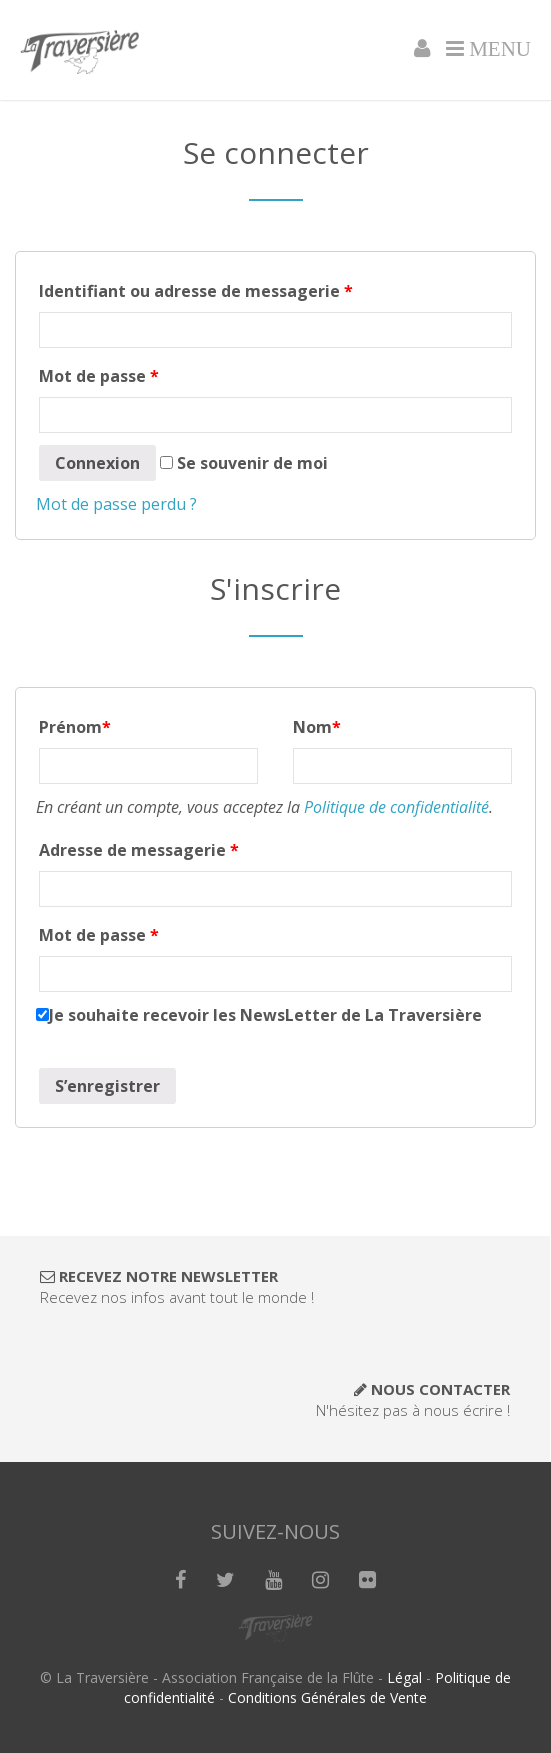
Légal (404, 1677)
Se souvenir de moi (244, 463)
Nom (317, 727)
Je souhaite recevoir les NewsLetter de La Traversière (259, 1015)
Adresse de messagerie (139, 850)
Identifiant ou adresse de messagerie (196, 291)
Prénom (75, 727)
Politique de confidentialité (396, 807)
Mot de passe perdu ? (116, 504)
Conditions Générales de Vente (327, 1697)
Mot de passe (99, 376)
